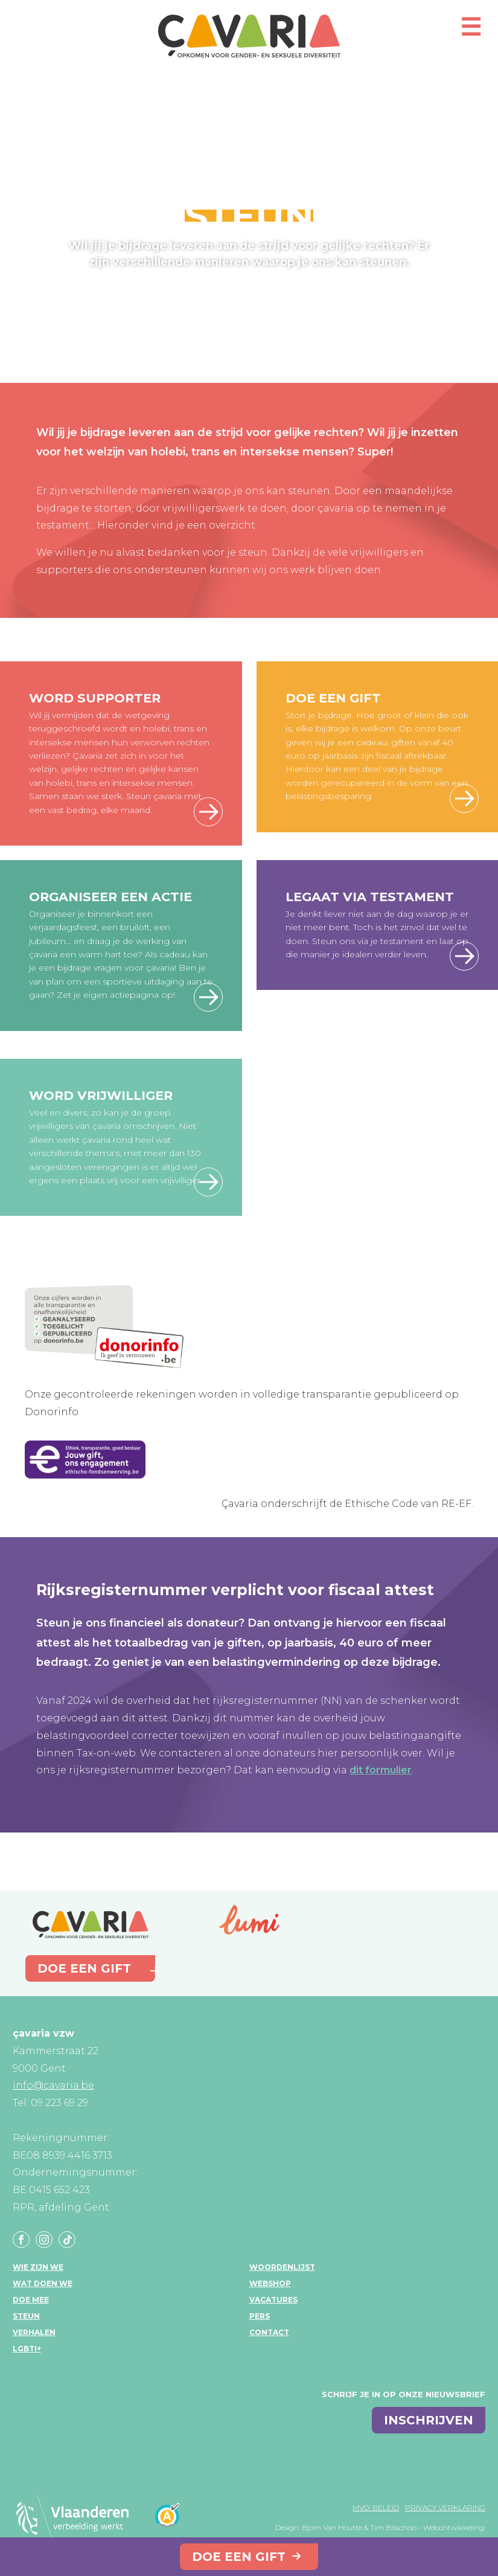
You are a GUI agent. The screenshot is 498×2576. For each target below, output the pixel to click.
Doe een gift (239, 2556)
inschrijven (428, 2420)
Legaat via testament (370, 896)
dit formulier (381, 1770)
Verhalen (34, 2332)
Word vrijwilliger (101, 1095)
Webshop (270, 2283)
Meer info (464, 956)
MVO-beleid (376, 2507)
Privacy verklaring (445, 2507)
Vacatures (273, 2299)
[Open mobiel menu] (471, 32)
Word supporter (95, 697)
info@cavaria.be (53, 2085)
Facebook (21, 2239)
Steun (26, 2316)
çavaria (249, 35)
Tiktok (67, 2239)
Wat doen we (42, 2283)
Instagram (44, 2239)
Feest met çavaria (208, 997)
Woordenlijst (282, 2267)
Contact (269, 2332)
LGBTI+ (27, 2348)
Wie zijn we (38, 2267)
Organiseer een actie (110, 896)
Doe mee (31, 2299)
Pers (259, 2316)
